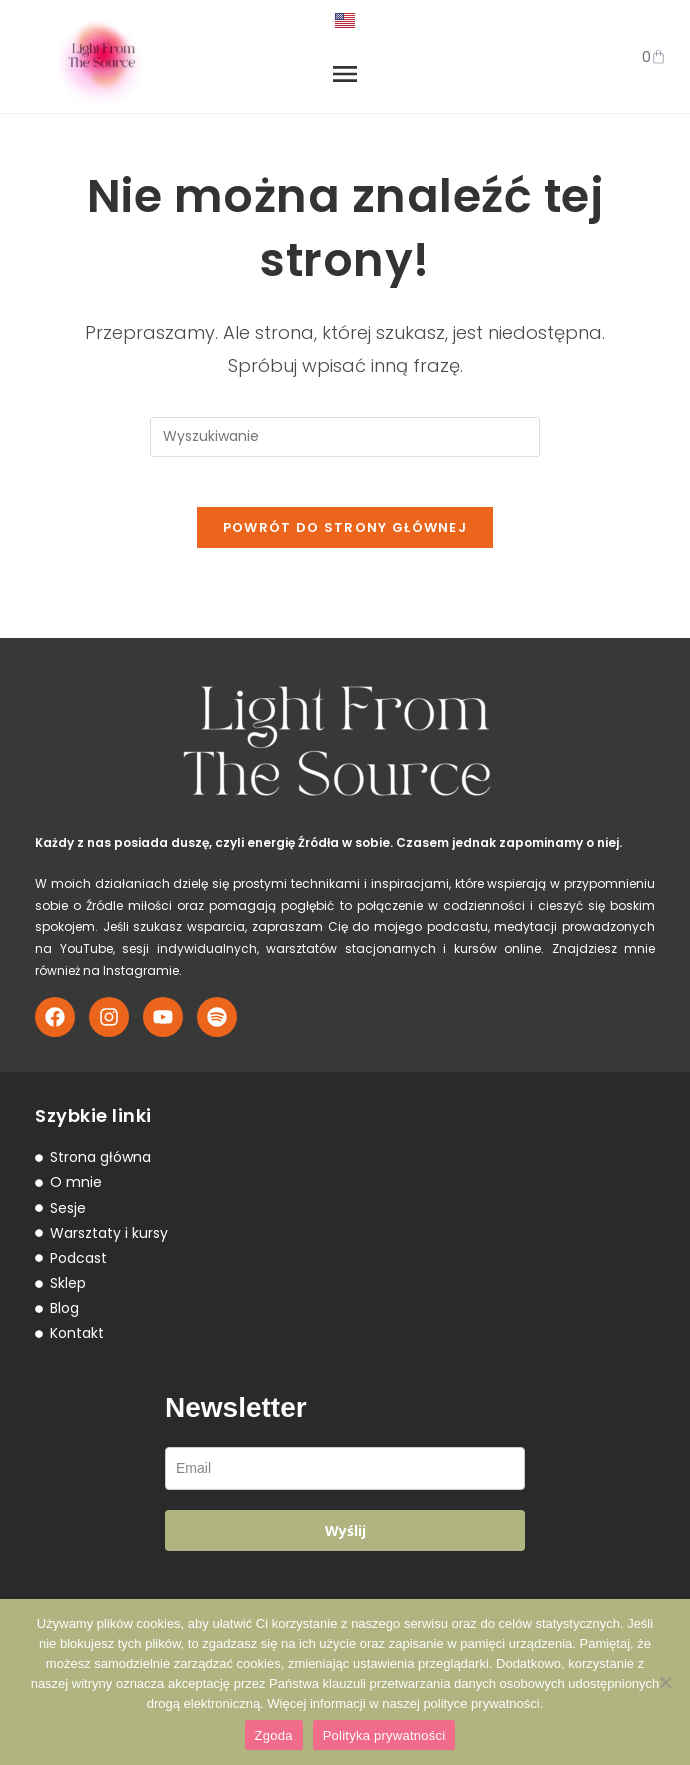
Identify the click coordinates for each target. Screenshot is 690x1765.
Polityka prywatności (384, 1735)
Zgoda (274, 1735)
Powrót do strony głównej (345, 537)
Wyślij (345, 1540)
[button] (345, 76)
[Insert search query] (345, 437)
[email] (345, 1478)
